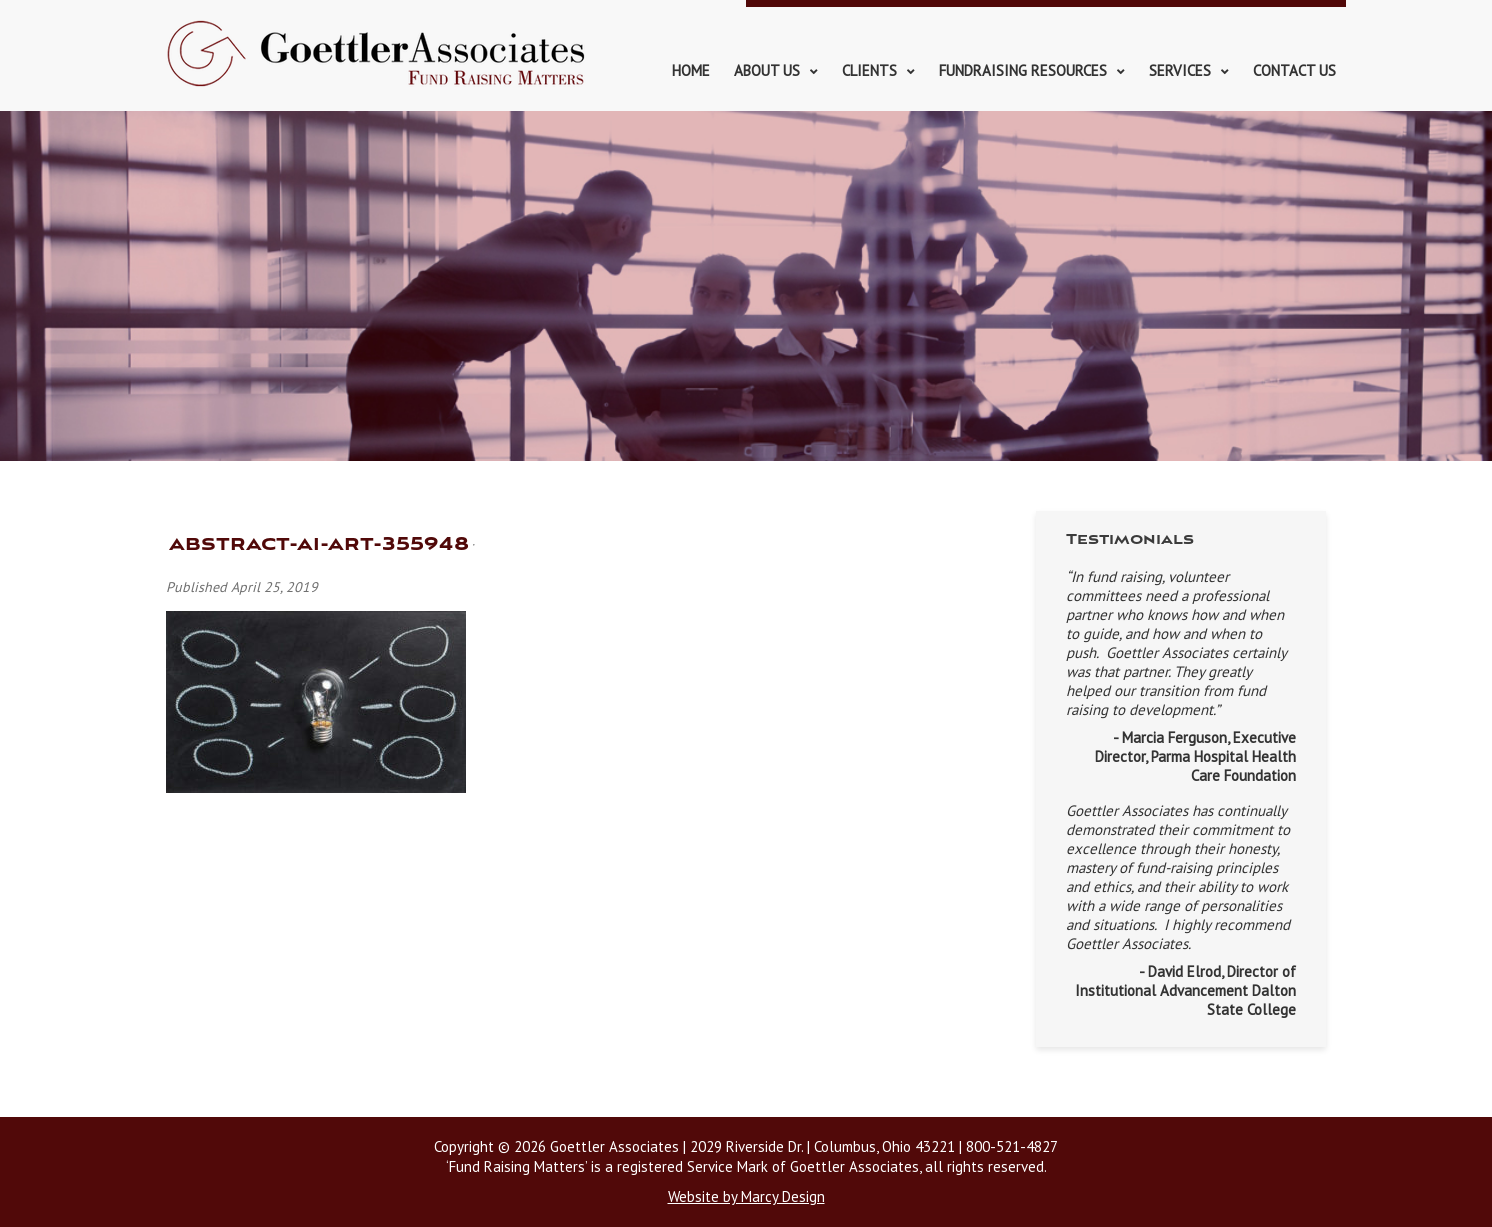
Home (691, 70)
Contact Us (1294, 70)
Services (1180, 70)
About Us (767, 70)
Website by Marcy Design (746, 1196)
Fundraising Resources (1023, 70)
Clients (869, 70)
